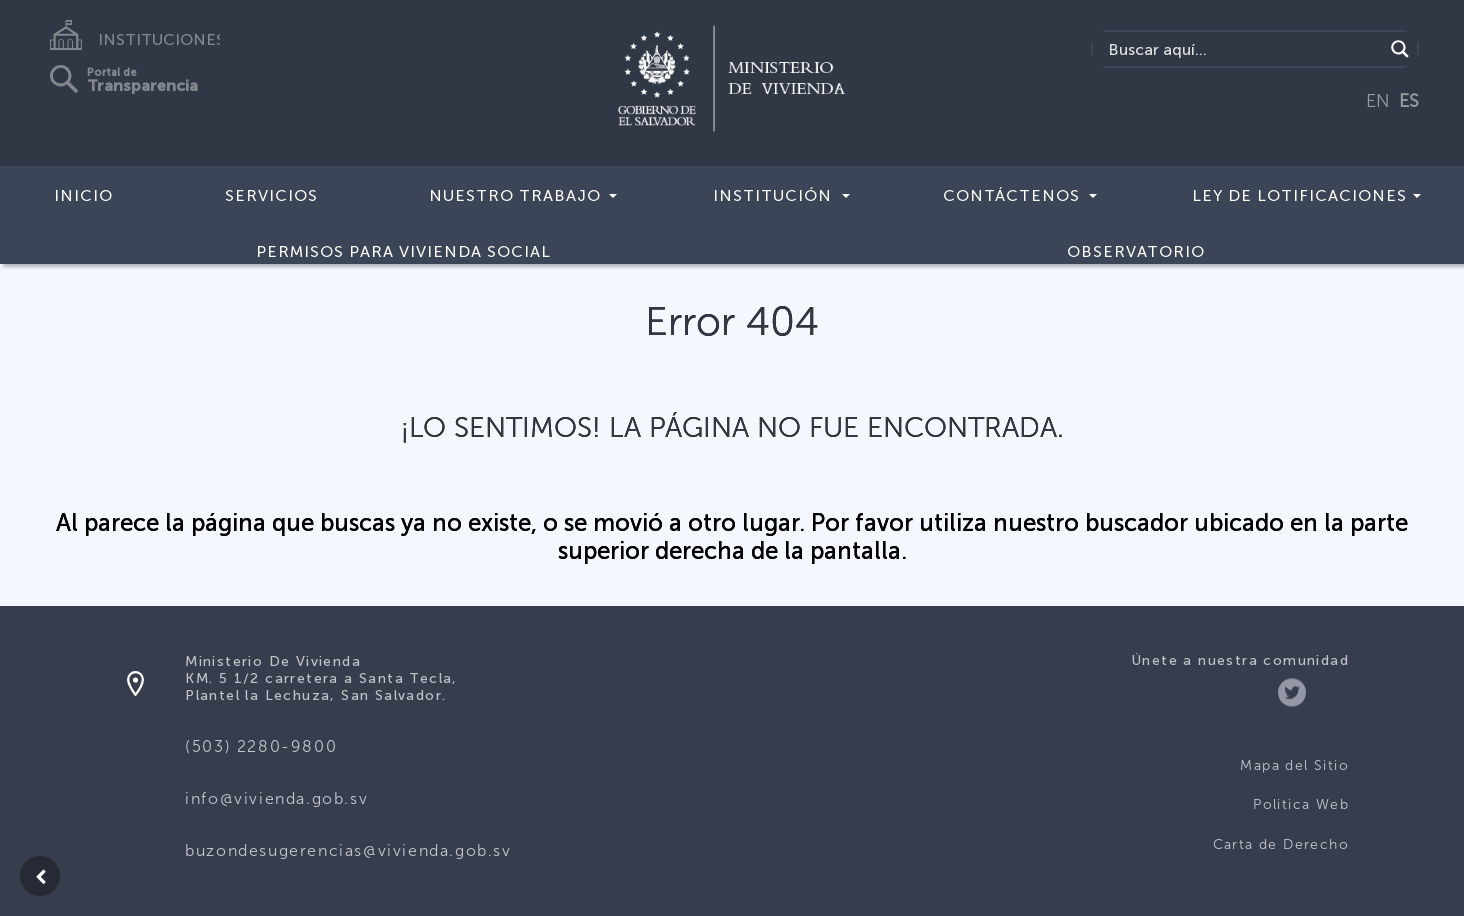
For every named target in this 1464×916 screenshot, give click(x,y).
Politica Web (1301, 804)
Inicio (83, 195)
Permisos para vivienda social (403, 251)
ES (1409, 101)
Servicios (271, 195)
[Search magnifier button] (1400, 49)
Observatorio (1136, 251)
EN (1378, 101)
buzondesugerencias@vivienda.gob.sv (348, 850)
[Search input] (1243, 49)
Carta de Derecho (1281, 844)
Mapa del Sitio (1294, 765)
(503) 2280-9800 (261, 746)
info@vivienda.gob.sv (276, 798)
